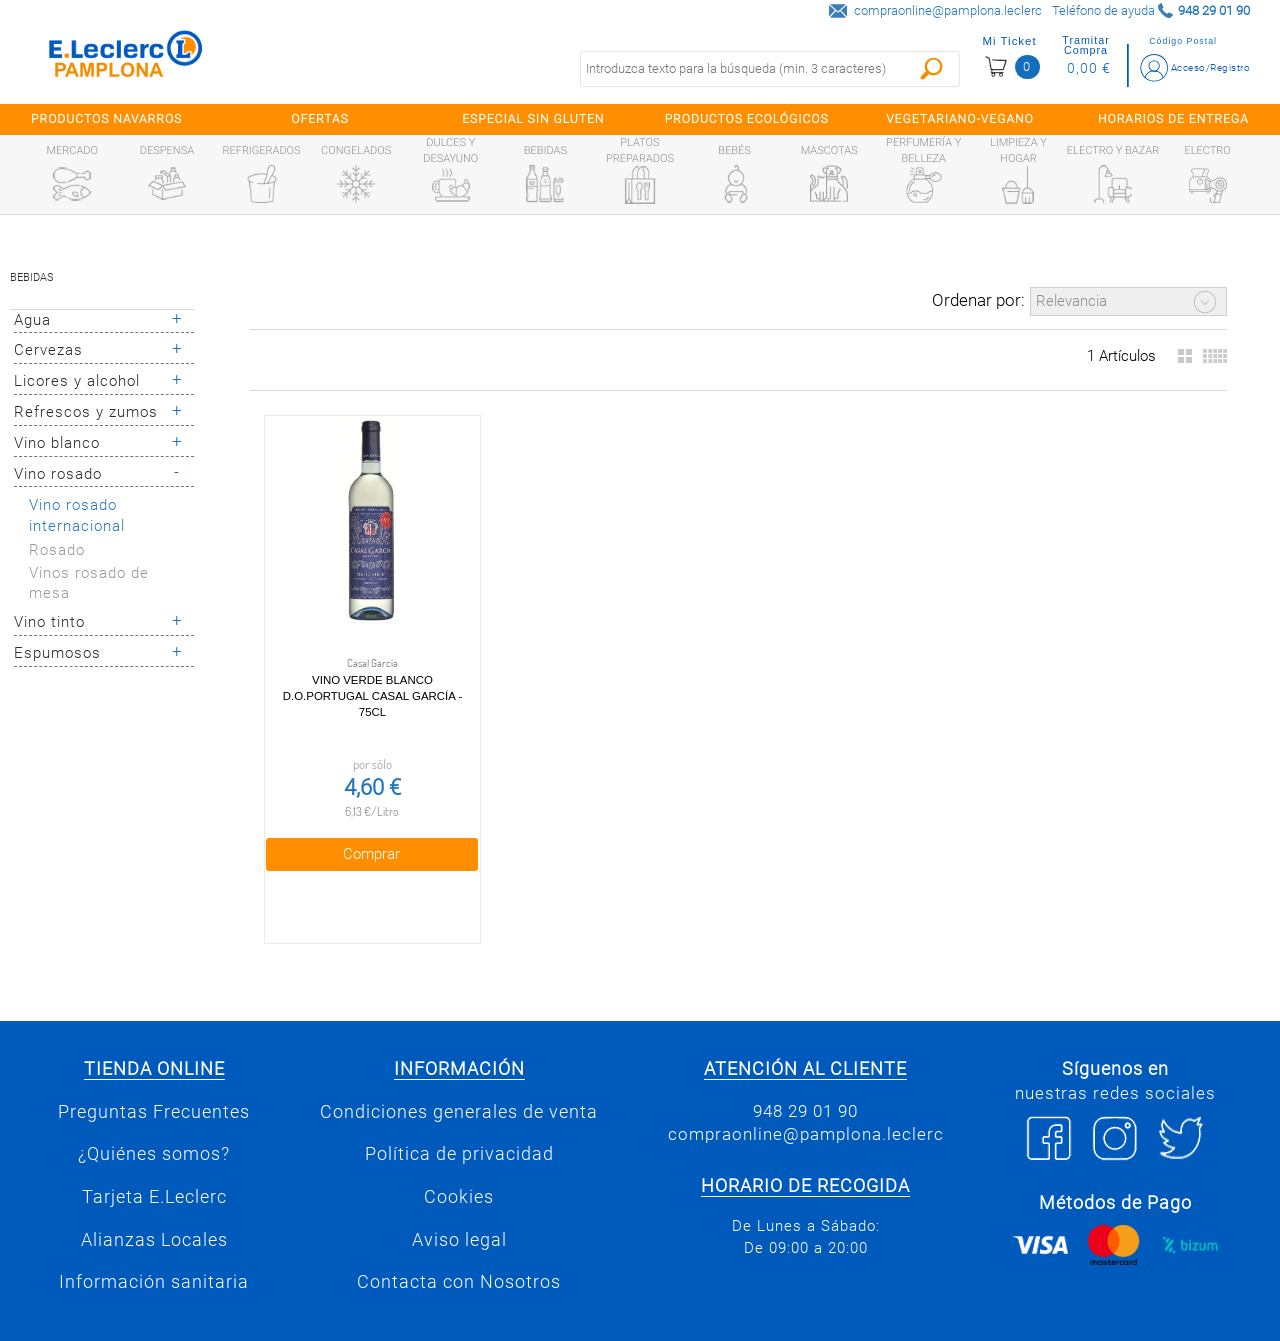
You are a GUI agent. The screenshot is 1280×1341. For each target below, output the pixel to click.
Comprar (352, 814)
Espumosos (57, 653)
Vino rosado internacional (77, 515)
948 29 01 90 (805, 1071)
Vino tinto (49, 622)
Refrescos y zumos (86, 412)
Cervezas (48, 350)
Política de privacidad (459, 1115)
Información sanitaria (154, 1243)
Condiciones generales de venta (459, 1072)
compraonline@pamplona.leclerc (948, 10)
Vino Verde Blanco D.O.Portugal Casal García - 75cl (353, 656)
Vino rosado (58, 474)
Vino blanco (57, 443)
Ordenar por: (978, 300)
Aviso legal (459, 1200)
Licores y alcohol (77, 381)
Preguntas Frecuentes (154, 1072)
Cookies (459, 1157)
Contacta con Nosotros (459, 1243)
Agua (32, 320)
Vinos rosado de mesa (89, 583)
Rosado (57, 550)
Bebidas (32, 277)
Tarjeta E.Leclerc (154, 1157)
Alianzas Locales (154, 1200)
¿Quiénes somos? (154, 1115)
